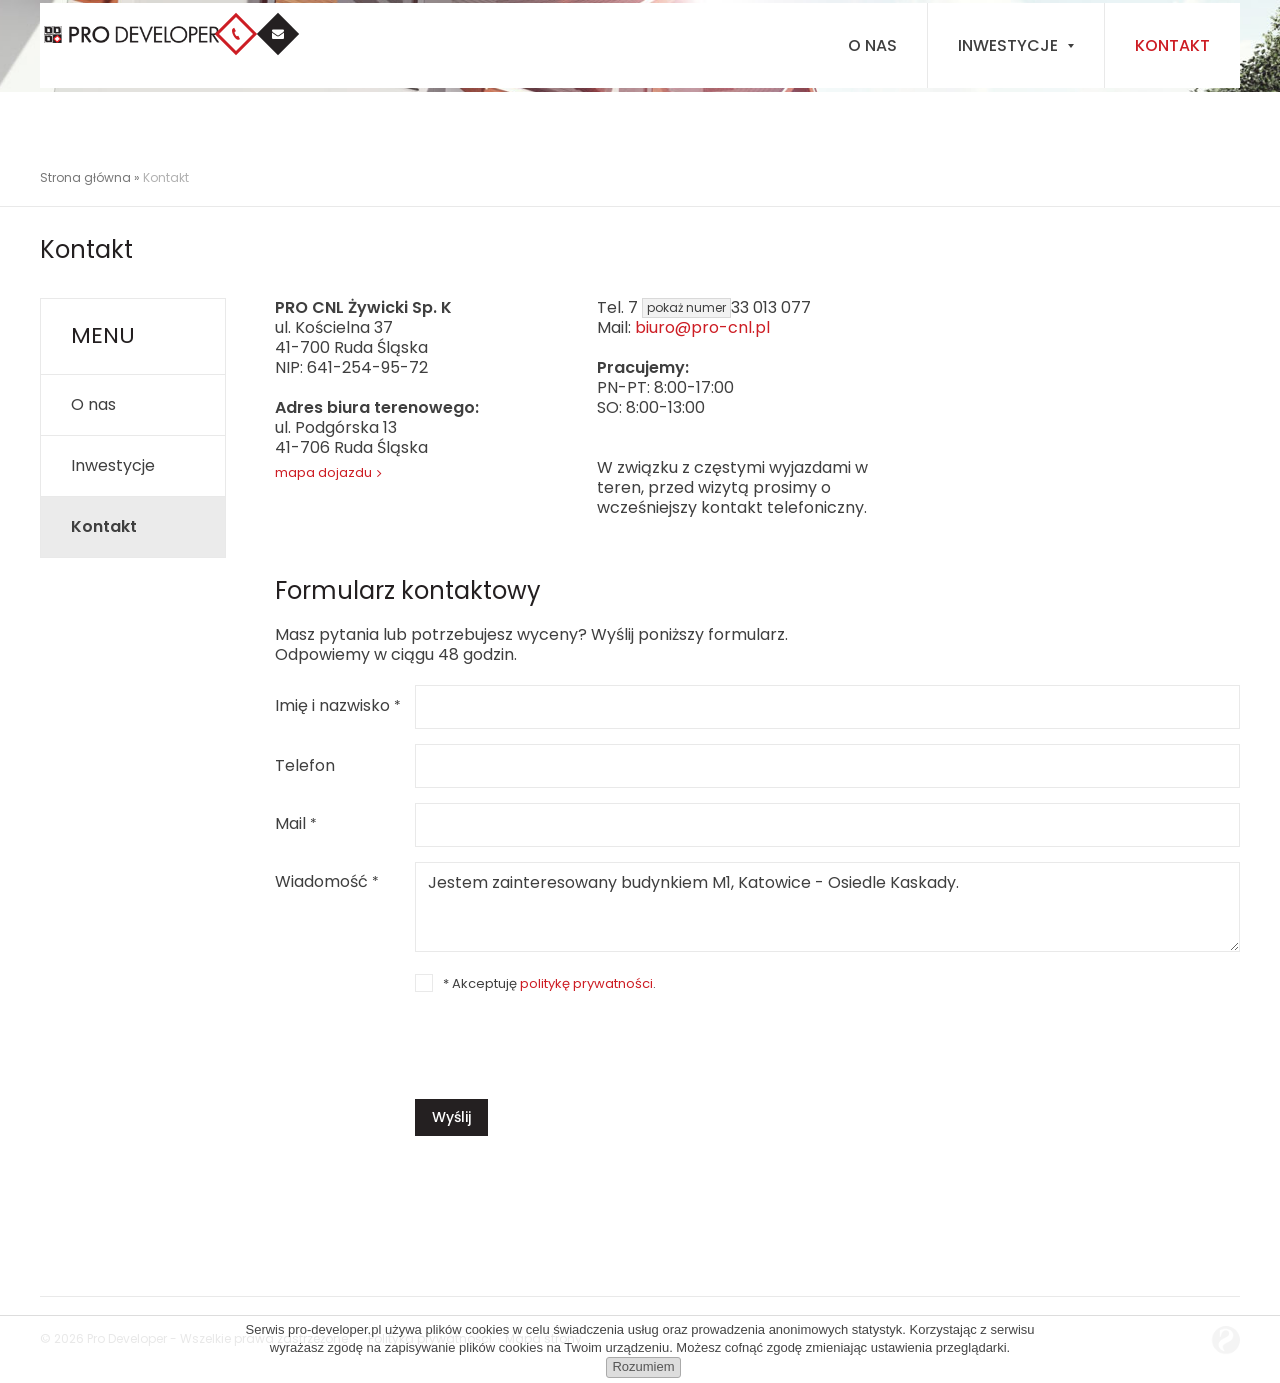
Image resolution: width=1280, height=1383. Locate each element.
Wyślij (451, 1117)
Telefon (305, 766)
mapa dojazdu (323, 472)
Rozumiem (643, 1366)
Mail (296, 824)
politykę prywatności (586, 983)
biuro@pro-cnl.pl (702, 327)
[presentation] (567, 1040)
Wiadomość (327, 882)
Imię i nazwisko (338, 706)
